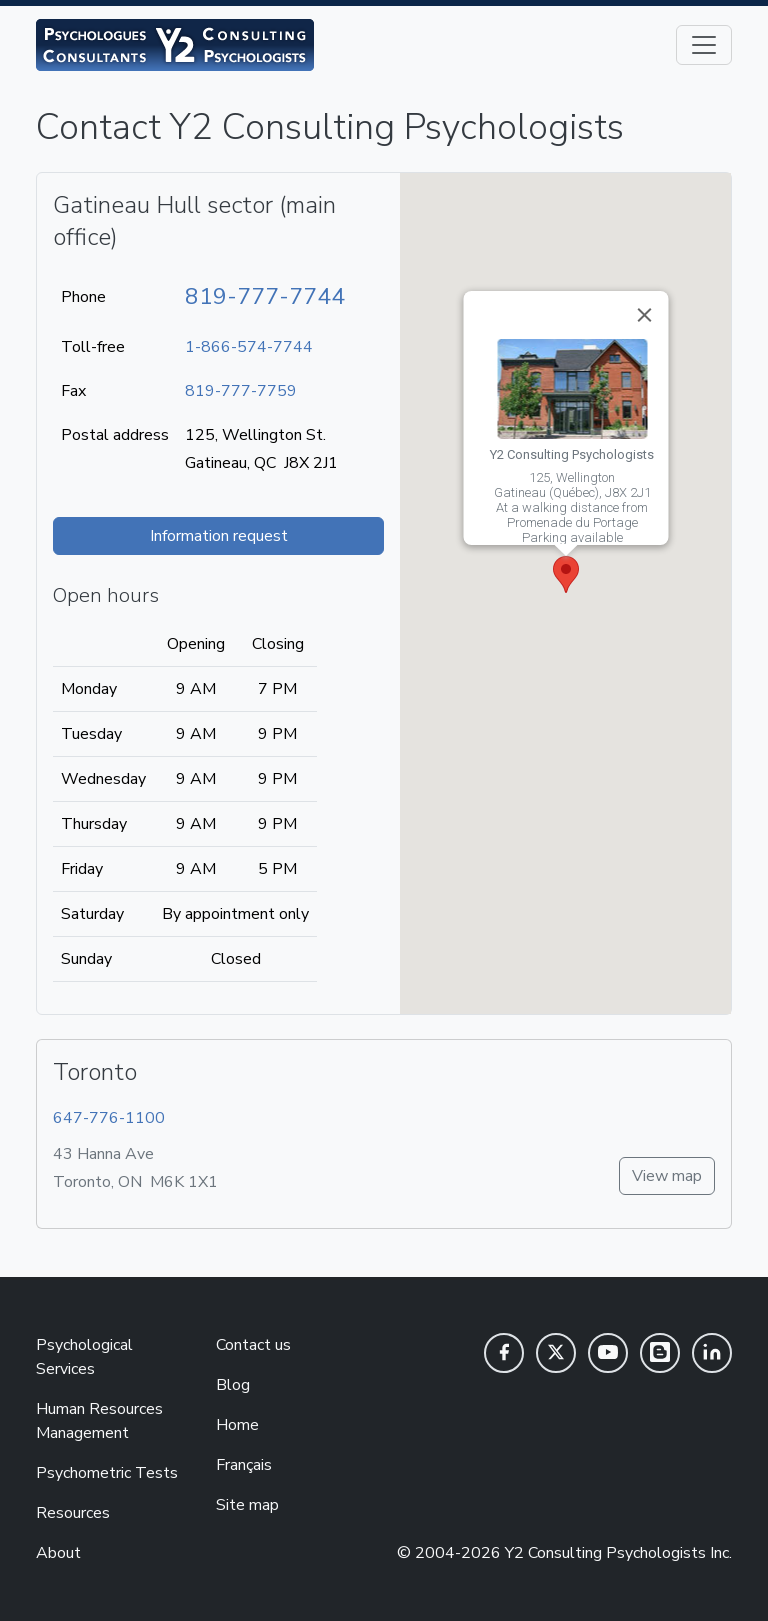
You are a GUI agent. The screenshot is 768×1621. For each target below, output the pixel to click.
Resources (73, 1513)
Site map (247, 1505)
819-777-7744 (265, 296)
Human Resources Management (99, 1421)
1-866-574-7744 (249, 347)
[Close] (644, 315)
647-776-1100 (109, 1118)
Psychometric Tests (107, 1473)
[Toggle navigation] (704, 45)
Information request (219, 536)
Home (237, 1425)
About (58, 1553)
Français (244, 1465)
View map (667, 1176)
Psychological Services (84, 1357)
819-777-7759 (241, 391)
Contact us (253, 1345)
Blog (233, 1385)
